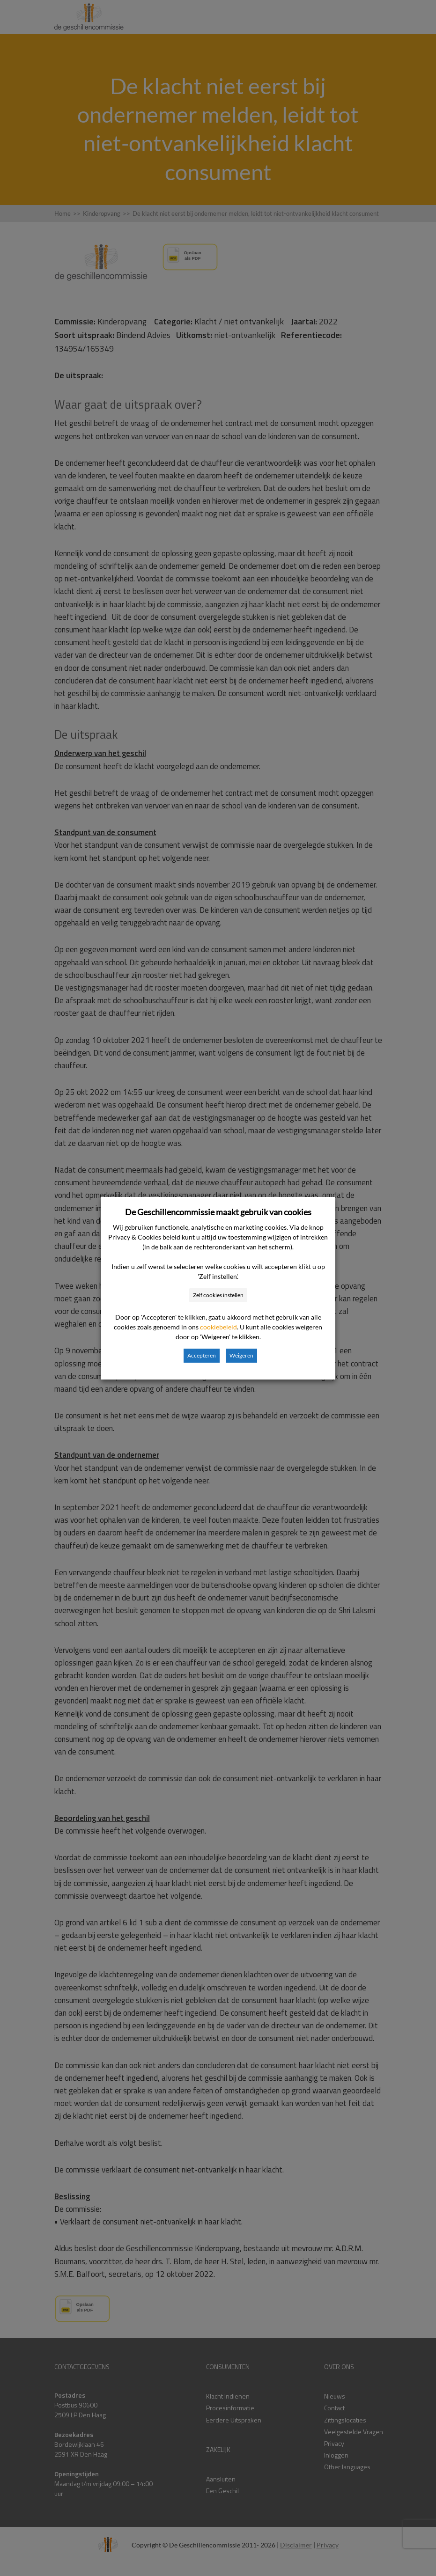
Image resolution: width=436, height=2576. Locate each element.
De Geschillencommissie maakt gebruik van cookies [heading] (218, 1212)
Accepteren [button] (201, 1355)
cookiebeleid (218, 1327)
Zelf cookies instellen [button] (218, 1295)
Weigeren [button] (241, 1355)
